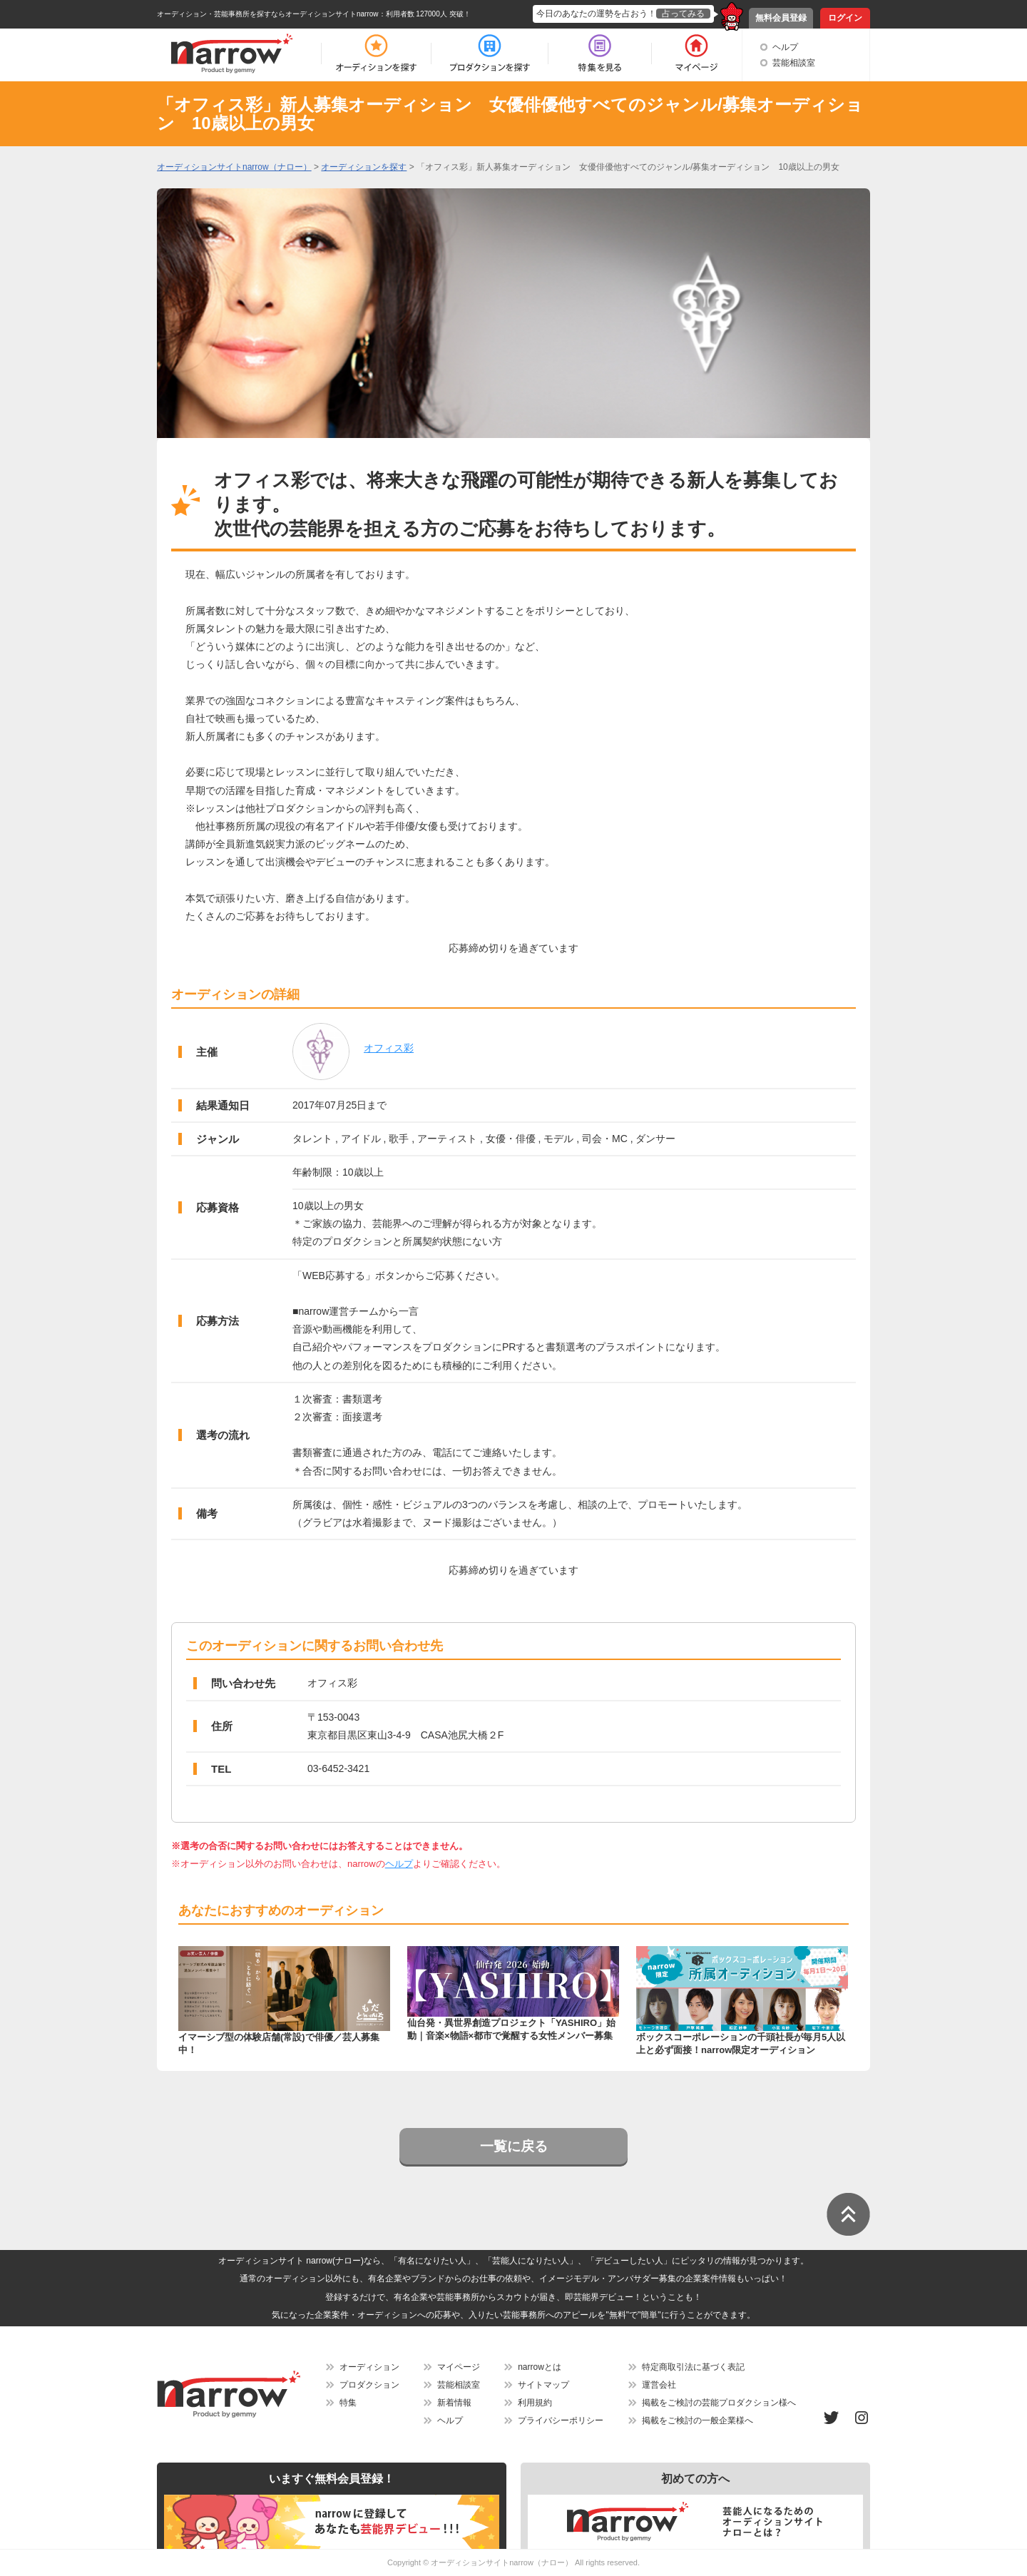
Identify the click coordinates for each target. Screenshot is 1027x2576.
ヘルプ (785, 47)
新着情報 (454, 2403)
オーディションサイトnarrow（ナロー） (502, 2562)
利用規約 (535, 2403)
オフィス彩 (389, 1048)
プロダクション (369, 2385)
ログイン (845, 18)
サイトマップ (543, 2385)
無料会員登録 (781, 18)
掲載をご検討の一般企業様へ (697, 2420)
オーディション (369, 2367)
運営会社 (659, 2385)
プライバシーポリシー (560, 2420)
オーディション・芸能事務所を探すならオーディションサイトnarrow (268, 14)
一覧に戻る (514, 2146)
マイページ (458, 2367)
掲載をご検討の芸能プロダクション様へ (719, 2403)
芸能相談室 (793, 63)
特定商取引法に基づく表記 (693, 2367)
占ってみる (683, 14)
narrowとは (539, 2367)
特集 (348, 2403)
